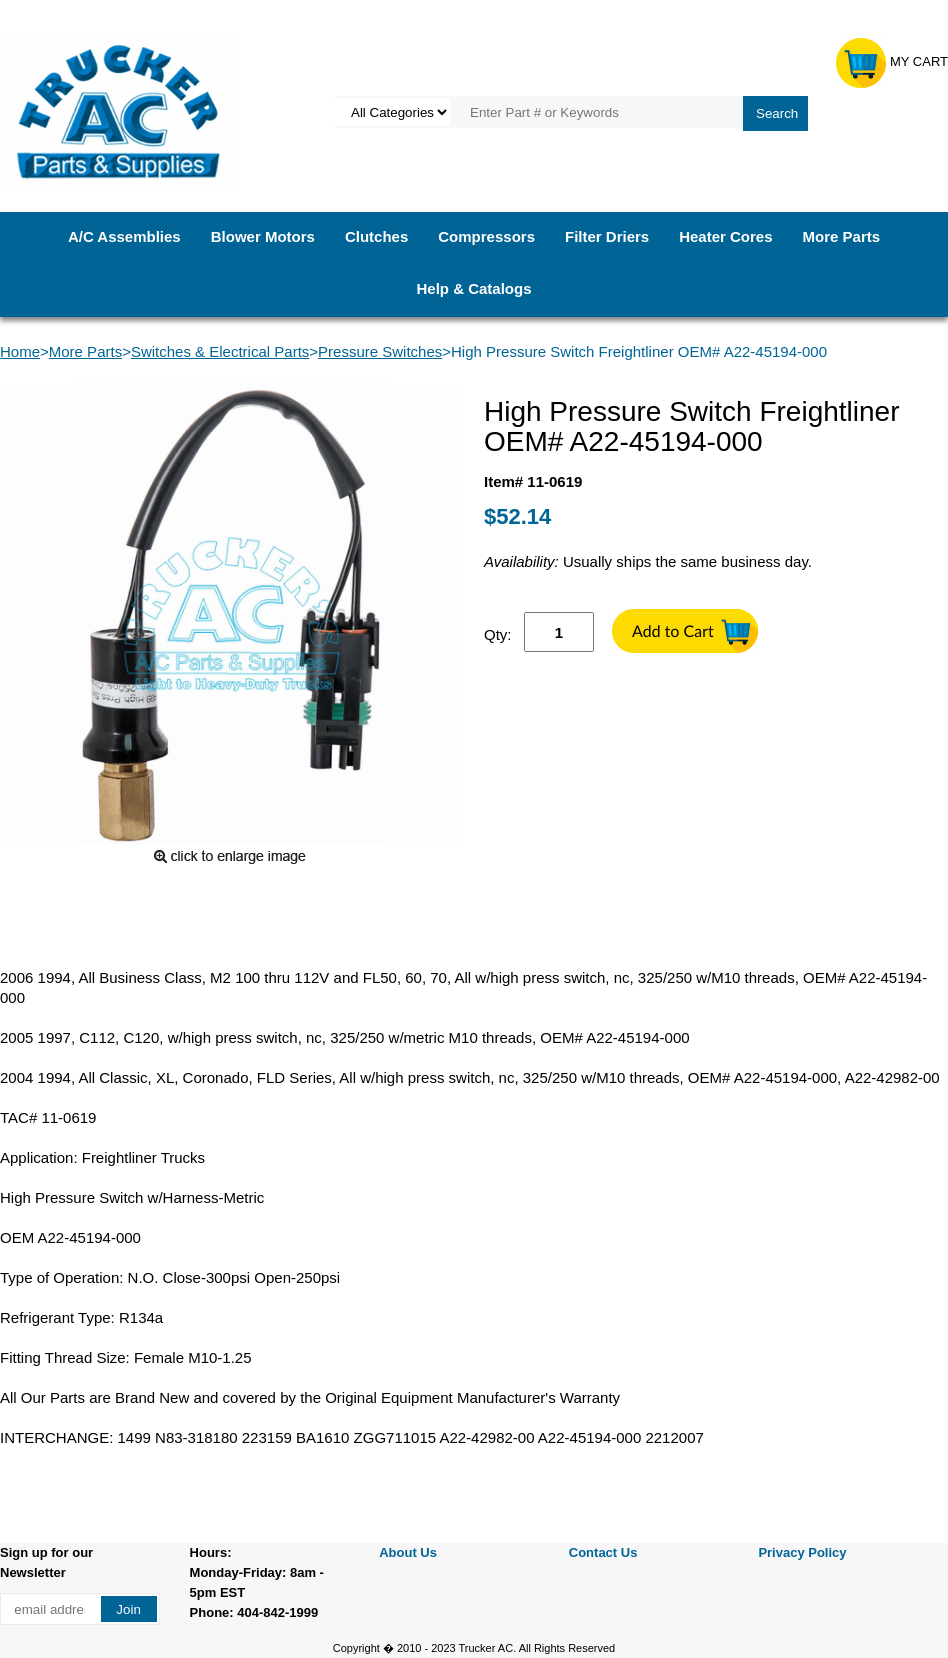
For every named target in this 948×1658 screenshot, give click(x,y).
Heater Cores (725, 236)
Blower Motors (263, 236)
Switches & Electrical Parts (220, 351)
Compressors (486, 236)
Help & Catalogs (473, 288)
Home (20, 351)
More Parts (842, 236)
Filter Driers (607, 236)
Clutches (376, 236)
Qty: (498, 634)
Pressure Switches (380, 351)
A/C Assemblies (124, 236)
